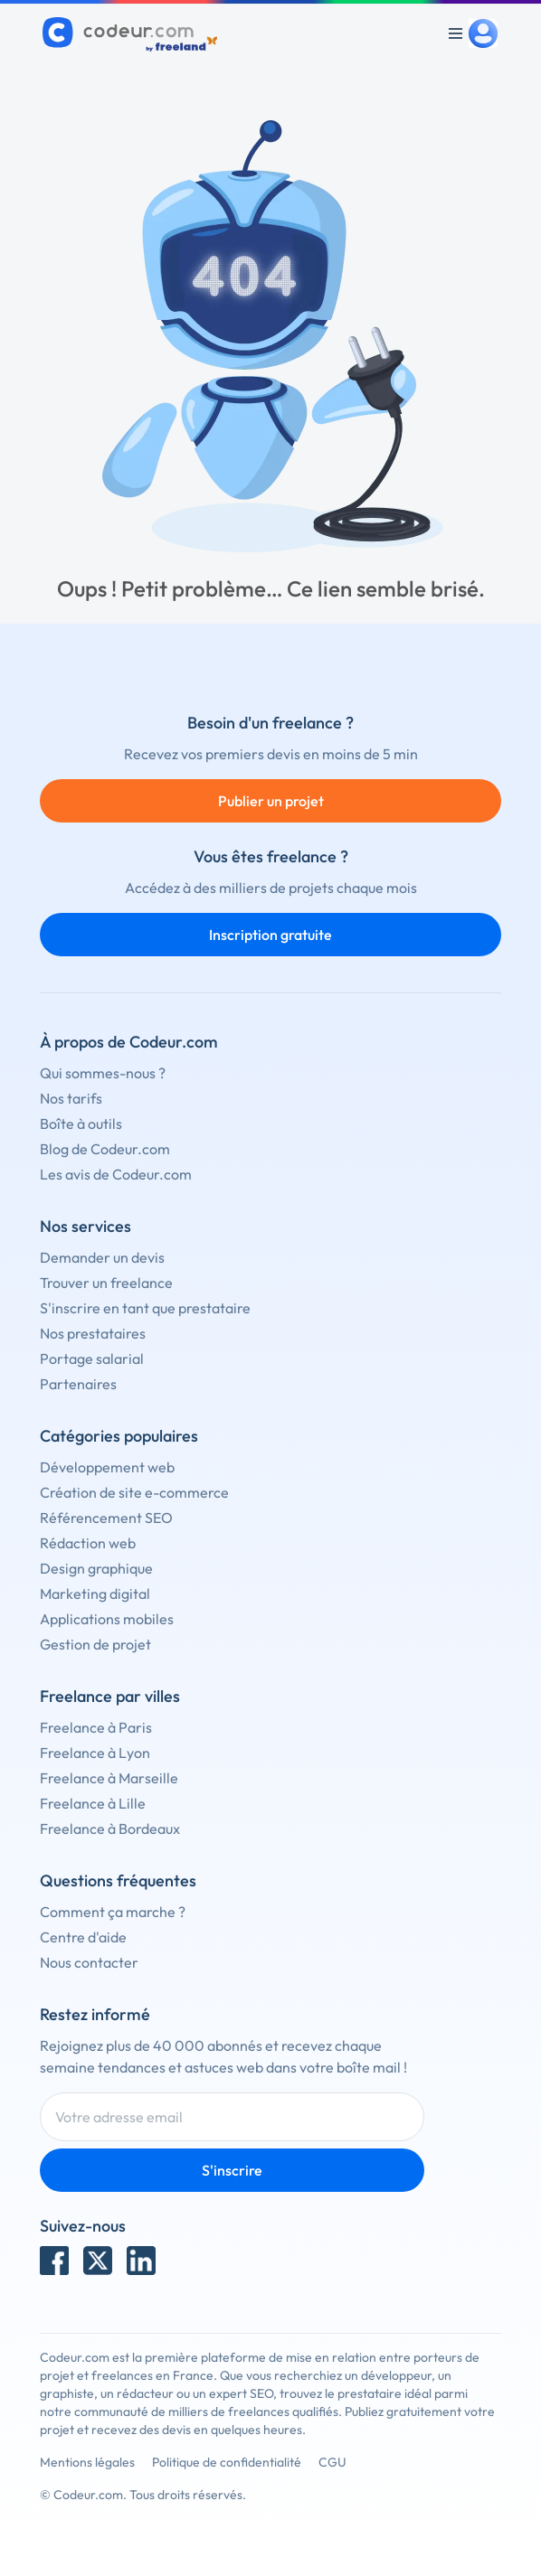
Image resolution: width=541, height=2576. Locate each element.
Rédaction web (88, 1543)
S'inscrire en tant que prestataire (145, 1308)
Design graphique (96, 1568)
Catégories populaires (119, 1435)
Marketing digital (95, 1593)
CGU (332, 2462)
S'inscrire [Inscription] (232, 2170)
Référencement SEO (106, 1518)
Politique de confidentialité (226, 2462)
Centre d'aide (83, 1937)
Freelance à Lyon (95, 1753)
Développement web (107, 1467)
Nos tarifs (71, 1098)
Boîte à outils (81, 1123)
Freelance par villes (110, 1696)
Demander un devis (102, 1257)
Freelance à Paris (96, 1727)
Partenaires (78, 1384)
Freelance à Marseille (109, 1778)
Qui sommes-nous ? (103, 1073)
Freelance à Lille (93, 1803)
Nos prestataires (93, 1333)
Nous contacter (89, 1962)
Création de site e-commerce (134, 1492)
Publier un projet (271, 801)
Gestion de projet (95, 1644)
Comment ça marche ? (112, 1912)
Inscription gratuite (270, 935)
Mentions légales (87, 2462)
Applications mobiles (107, 1619)
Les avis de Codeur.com (116, 1174)
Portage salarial (92, 1358)
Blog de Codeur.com (105, 1149)
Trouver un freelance (106, 1283)
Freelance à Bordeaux (110, 1828)
